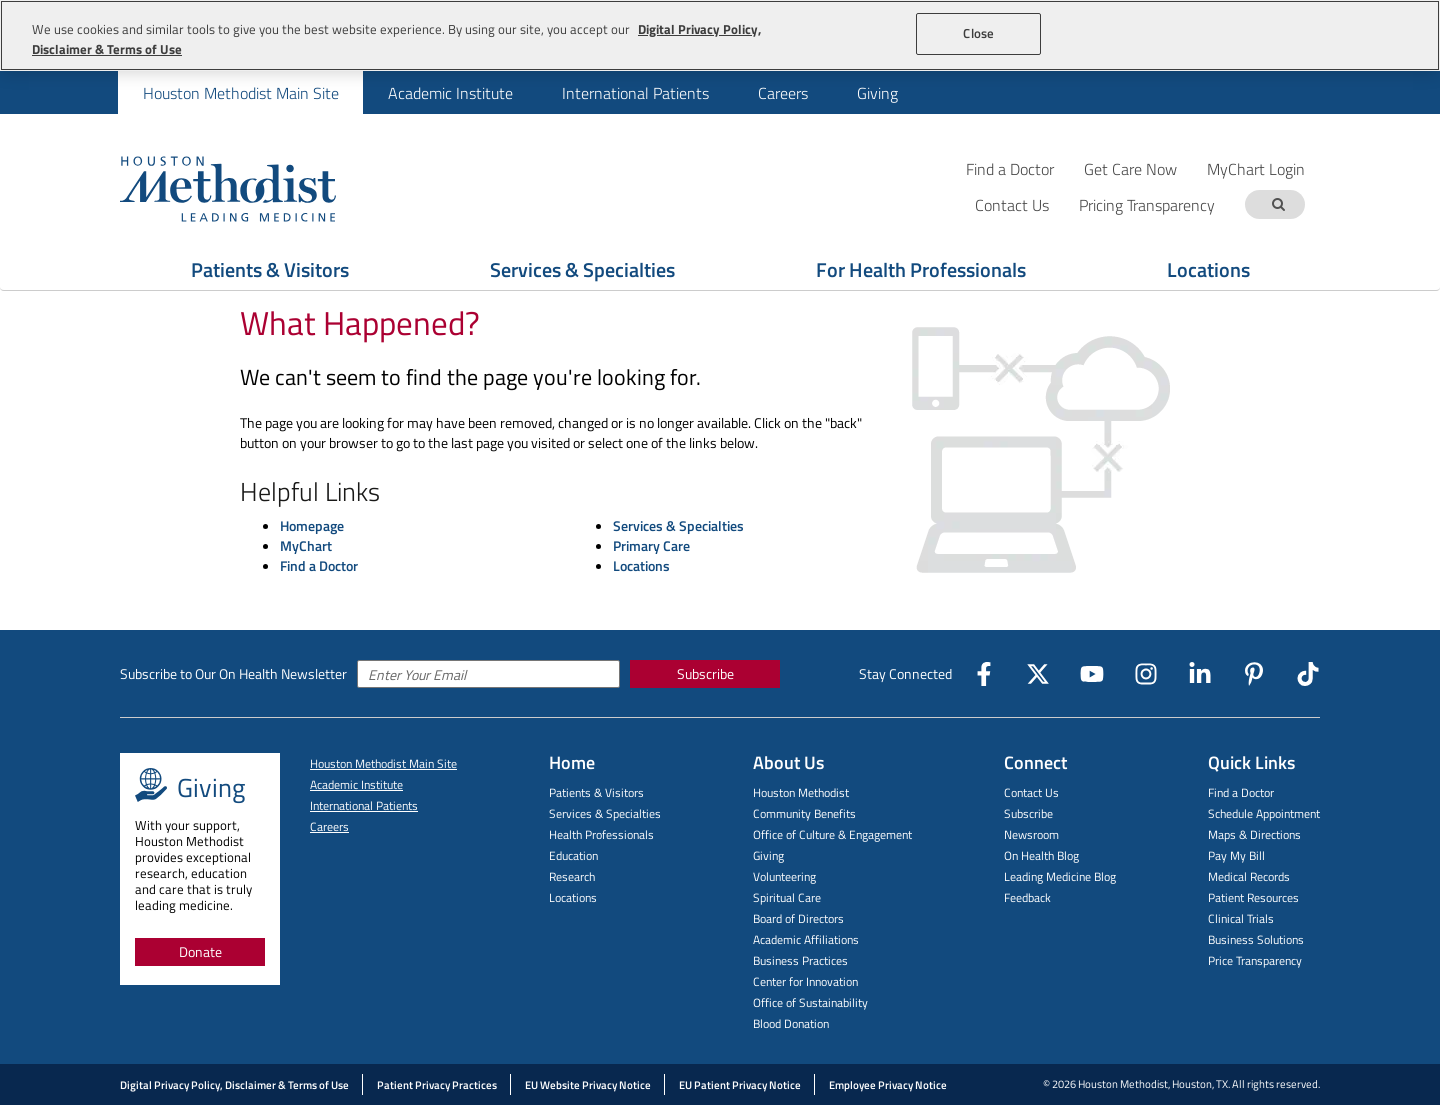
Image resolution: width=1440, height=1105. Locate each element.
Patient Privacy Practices (437, 1085)
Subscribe (705, 673)
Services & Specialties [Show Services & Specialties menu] (582, 269)
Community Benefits (804, 813)
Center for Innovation (805, 981)
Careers (783, 93)
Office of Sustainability (810, 1002)
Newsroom (1031, 834)
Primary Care (651, 545)
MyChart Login (1256, 168)
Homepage (312, 525)
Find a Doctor (1010, 168)
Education (573, 855)
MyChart (306, 545)
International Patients (635, 93)
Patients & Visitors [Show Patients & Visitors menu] (270, 269)
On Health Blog (1041, 855)
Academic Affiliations (806, 939)
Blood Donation (791, 1023)
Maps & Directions (1254, 834)
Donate (200, 951)
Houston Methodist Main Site (241, 93)
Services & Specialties (678, 525)
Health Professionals (601, 834)
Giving (877, 93)
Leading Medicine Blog (1060, 876)
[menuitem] (240, 92)
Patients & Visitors (596, 792)
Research (572, 876)
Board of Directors (798, 918)
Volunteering (784, 876)
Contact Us (1031, 792)
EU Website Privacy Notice (588, 1085)
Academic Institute (450, 93)
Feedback (1027, 897)
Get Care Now (1130, 168)
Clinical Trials (1241, 918)
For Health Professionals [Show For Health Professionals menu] (921, 269)
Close (978, 33)
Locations (641, 565)
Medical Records (1249, 876)
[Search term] (1278, 204)
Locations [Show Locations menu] (1208, 269)
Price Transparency (1255, 960)
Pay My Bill (1236, 855)
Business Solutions (1256, 939)
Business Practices (800, 960)
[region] (720, 35)
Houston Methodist (801, 792)
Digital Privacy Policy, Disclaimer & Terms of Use (234, 1085)
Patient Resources (1253, 897)
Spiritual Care (787, 897)
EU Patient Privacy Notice (740, 1085)
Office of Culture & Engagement (832, 834)
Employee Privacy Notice (888, 1085)
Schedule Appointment (1264, 813)
